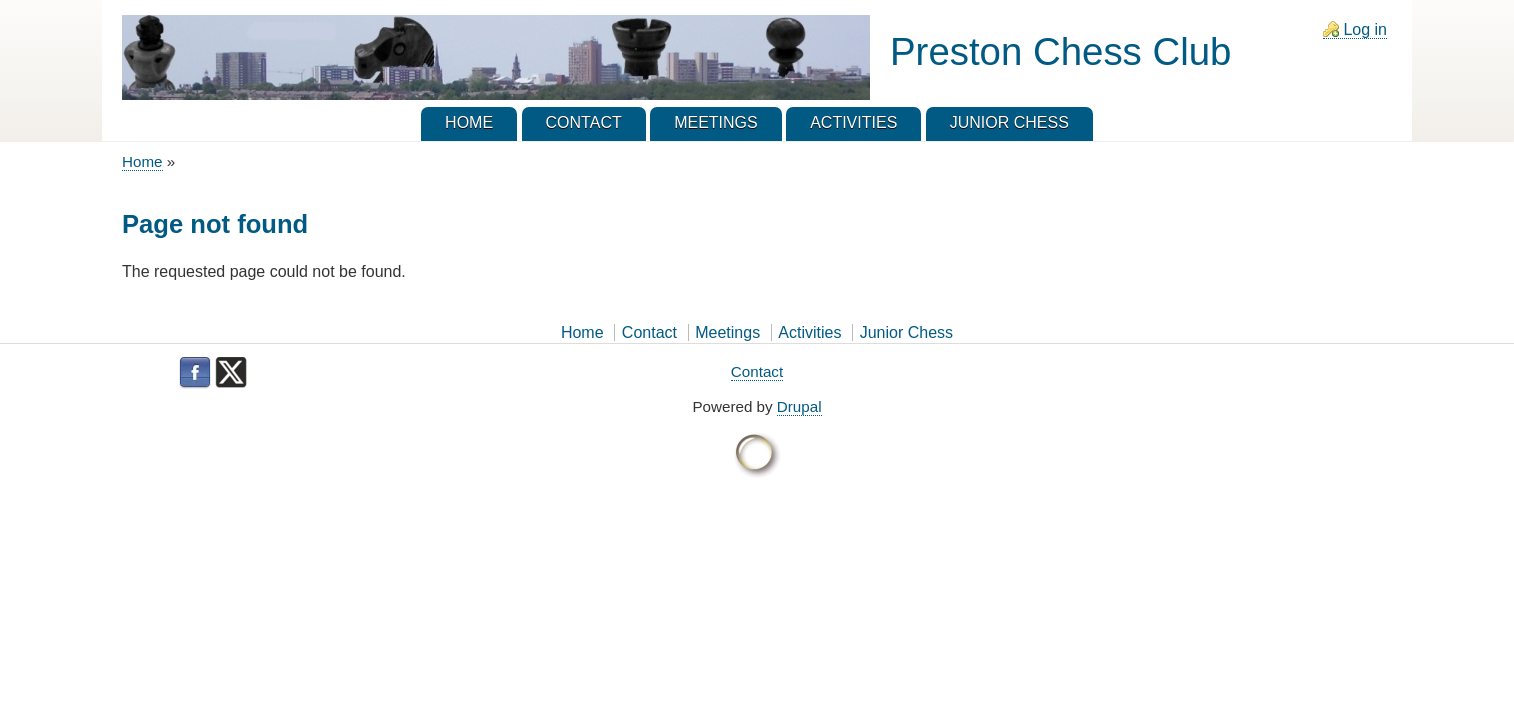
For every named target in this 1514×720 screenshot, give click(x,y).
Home (142, 161)
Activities (809, 332)
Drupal (799, 406)
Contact (649, 332)
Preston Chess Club (1060, 51)
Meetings (727, 332)
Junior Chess (906, 332)
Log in (1365, 29)
